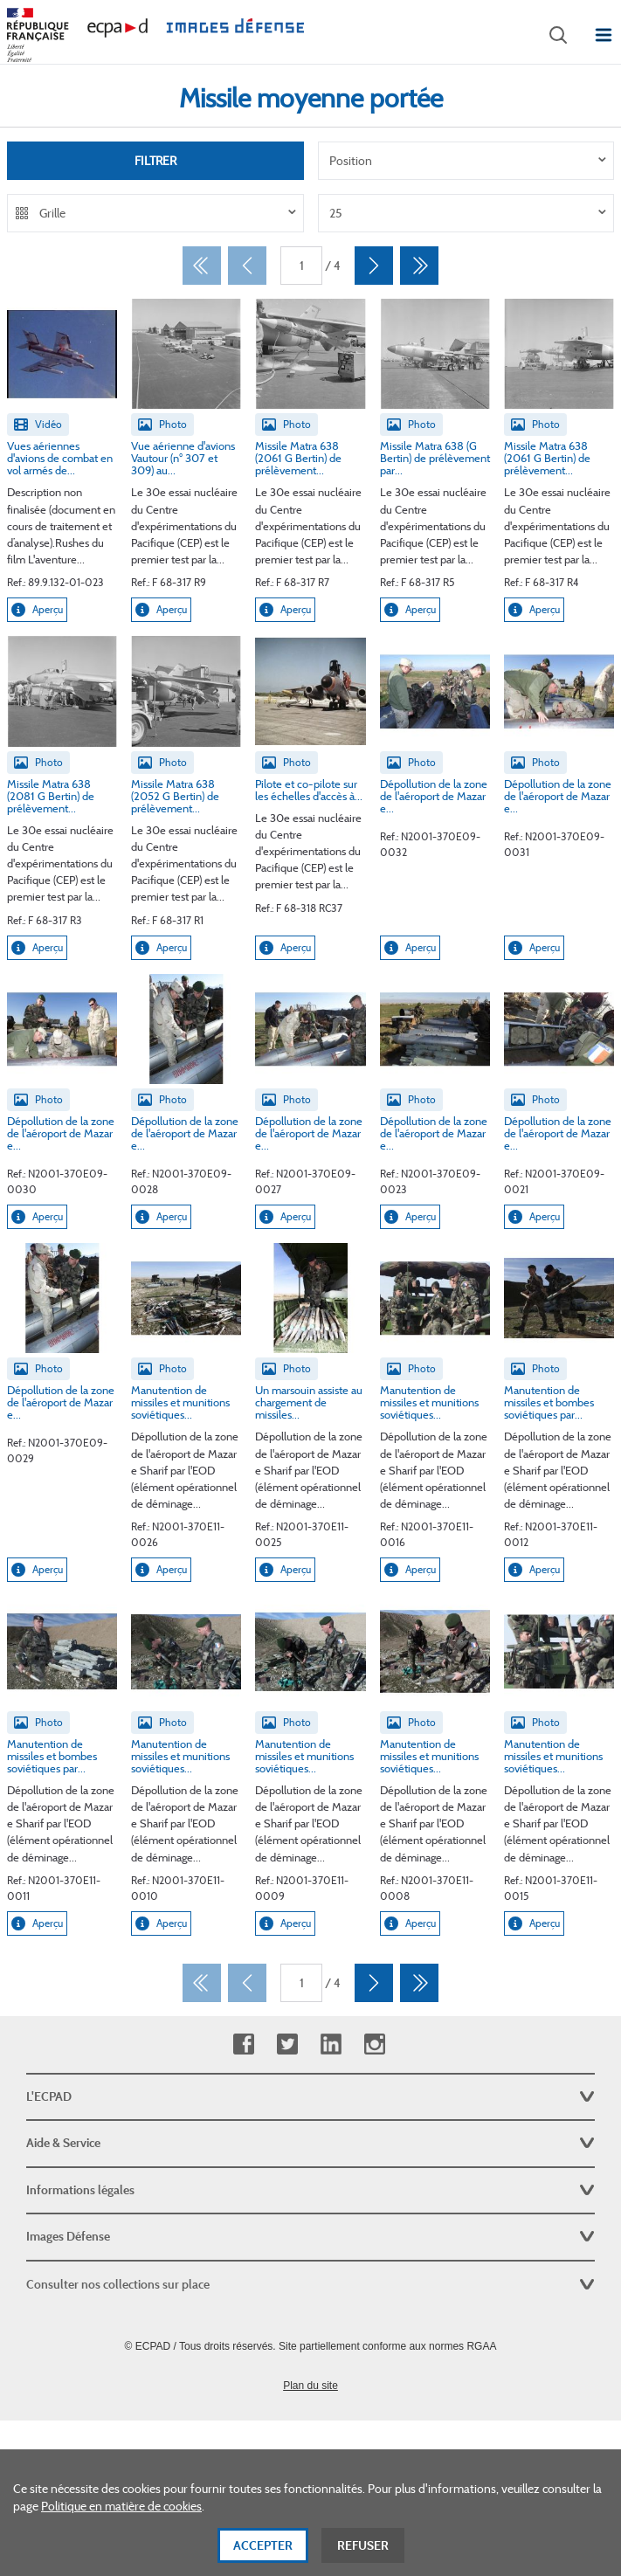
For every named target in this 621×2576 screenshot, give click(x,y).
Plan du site (310, 2385)
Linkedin (331, 2044)
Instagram (374, 2044)
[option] (466, 160)
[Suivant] (374, 265)
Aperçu (37, 610)
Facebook (243, 2044)
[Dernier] (419, 265)
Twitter (287, 2044)
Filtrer (155, 161)
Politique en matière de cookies (121, 2524)
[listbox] (466, 161)
